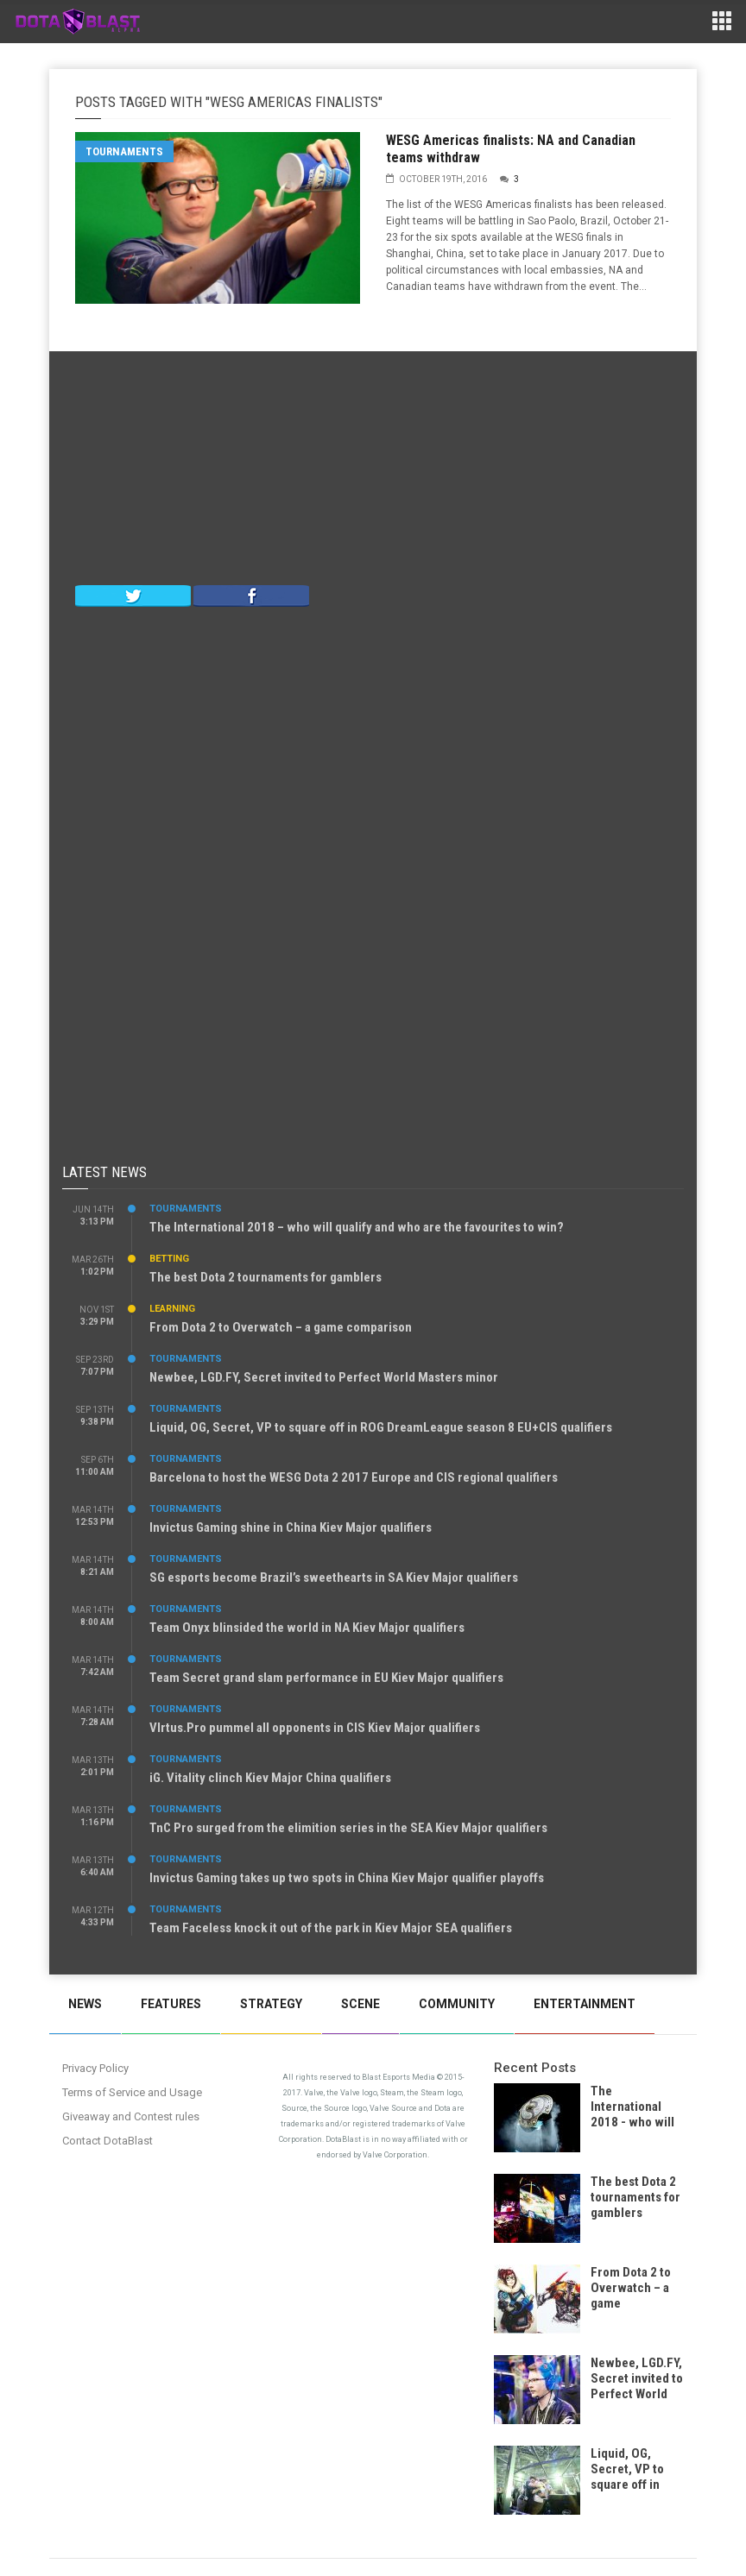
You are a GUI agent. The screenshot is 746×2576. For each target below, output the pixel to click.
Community (457, 2004)
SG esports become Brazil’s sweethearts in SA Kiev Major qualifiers (333, 1577)
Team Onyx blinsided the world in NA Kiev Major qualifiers (307, 1627)
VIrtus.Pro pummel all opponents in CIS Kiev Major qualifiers (314, 1727)
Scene (360, 2004)
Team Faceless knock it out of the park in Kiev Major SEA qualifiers (330, 1928)
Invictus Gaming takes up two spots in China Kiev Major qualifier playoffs (346, 1878)
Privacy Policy (95, 2068)
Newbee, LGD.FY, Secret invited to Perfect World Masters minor (323, 1377)
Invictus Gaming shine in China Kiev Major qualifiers (290, 1527)
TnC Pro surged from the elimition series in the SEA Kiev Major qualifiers (348, 1828)
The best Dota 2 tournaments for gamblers (265, 1277)
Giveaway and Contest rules (130, 2116)
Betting (169, 1258)
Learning (172, 1308)
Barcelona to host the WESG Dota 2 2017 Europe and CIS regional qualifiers (353, 1477)
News (85, 2004)
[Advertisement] (373, 472)
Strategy (271, 2004)
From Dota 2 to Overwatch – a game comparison (280, 1327)
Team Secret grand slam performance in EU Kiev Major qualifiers (326, 1677)
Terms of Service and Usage (132, 2092)
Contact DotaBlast (107, 2140)
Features (171, 2004)
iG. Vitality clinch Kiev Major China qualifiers (270, 1778)
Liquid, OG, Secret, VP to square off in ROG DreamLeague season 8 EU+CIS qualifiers (380, 1427)
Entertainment (584, 2004)
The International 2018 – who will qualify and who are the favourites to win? (356, 1227)
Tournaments (124, 151)
